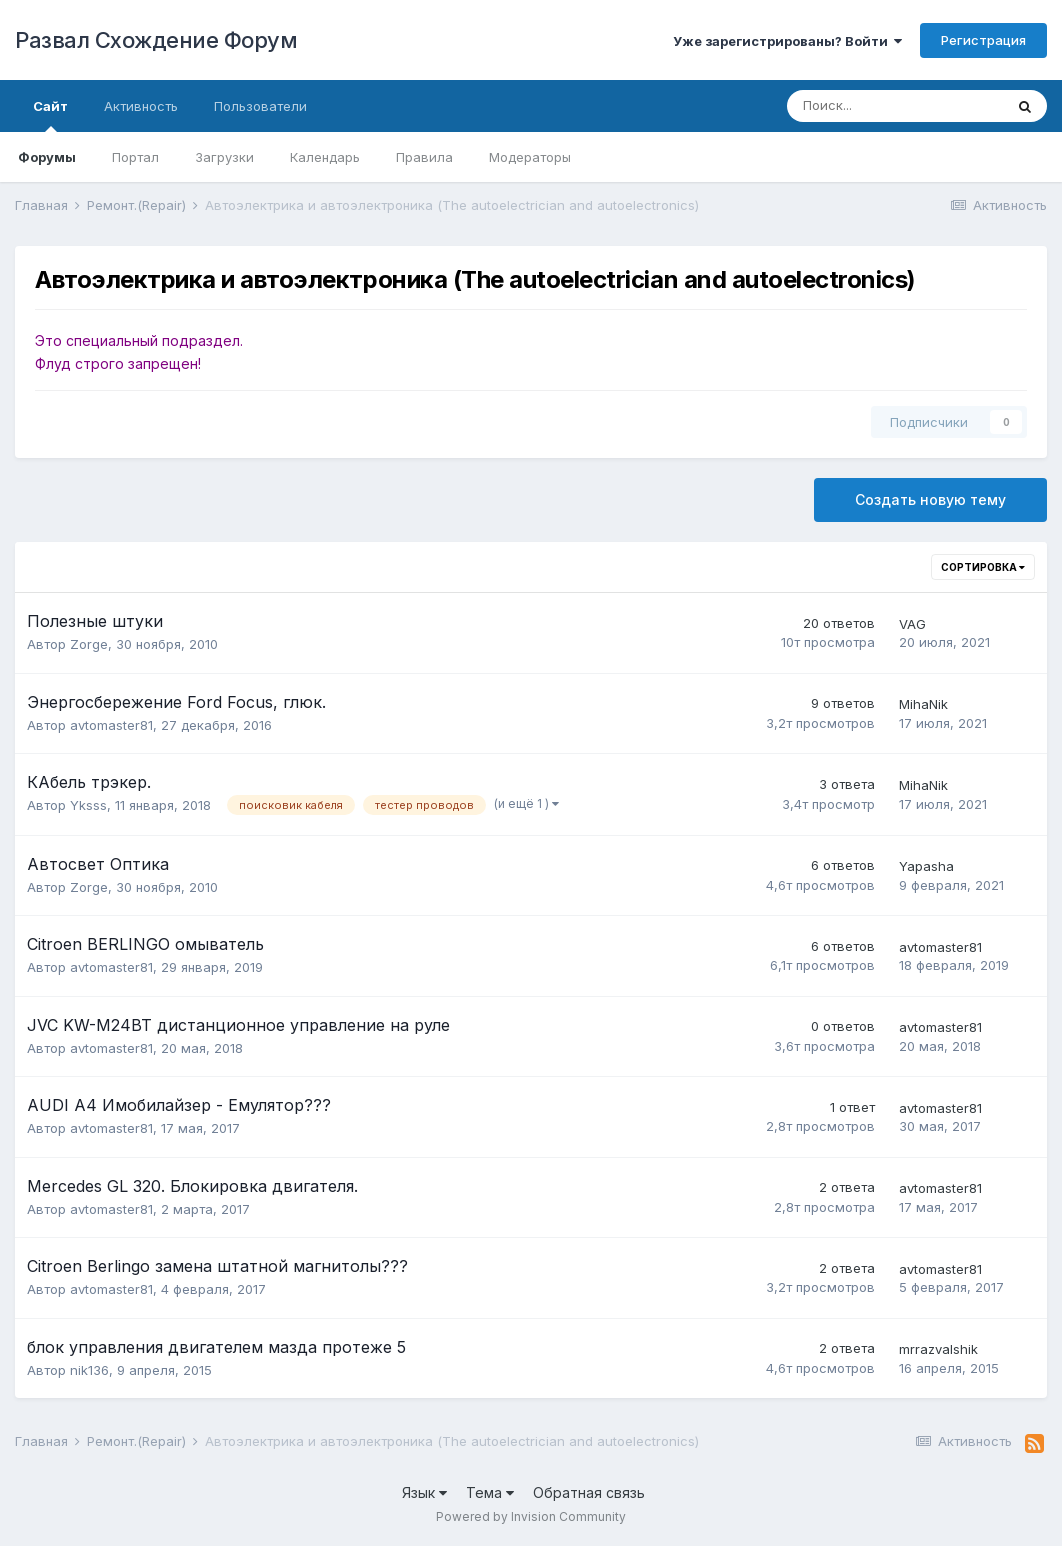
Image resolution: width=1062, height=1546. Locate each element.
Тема (490, 1492)
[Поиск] (895, 106)
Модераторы (530, 157)
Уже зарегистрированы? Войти (787, 41)
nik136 (89, 1370)
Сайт (50, 115)
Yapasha (926, 866)
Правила (424, 157)
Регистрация (983, 40)
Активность (141, 106)
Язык (424, 1492)
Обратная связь (589, 1492)
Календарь (325, 157)
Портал (135, 157)
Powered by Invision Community (531, 1516)
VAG (912, 624)
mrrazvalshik (938, 1349)
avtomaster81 (111, 725)
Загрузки (224, 157)
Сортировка (983, 567)
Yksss (88, 805)
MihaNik (923, 704)
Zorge (89, 644)
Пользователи (260, 106)
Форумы (47, 157)
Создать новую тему (930, 499)
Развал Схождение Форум (156, 40)
